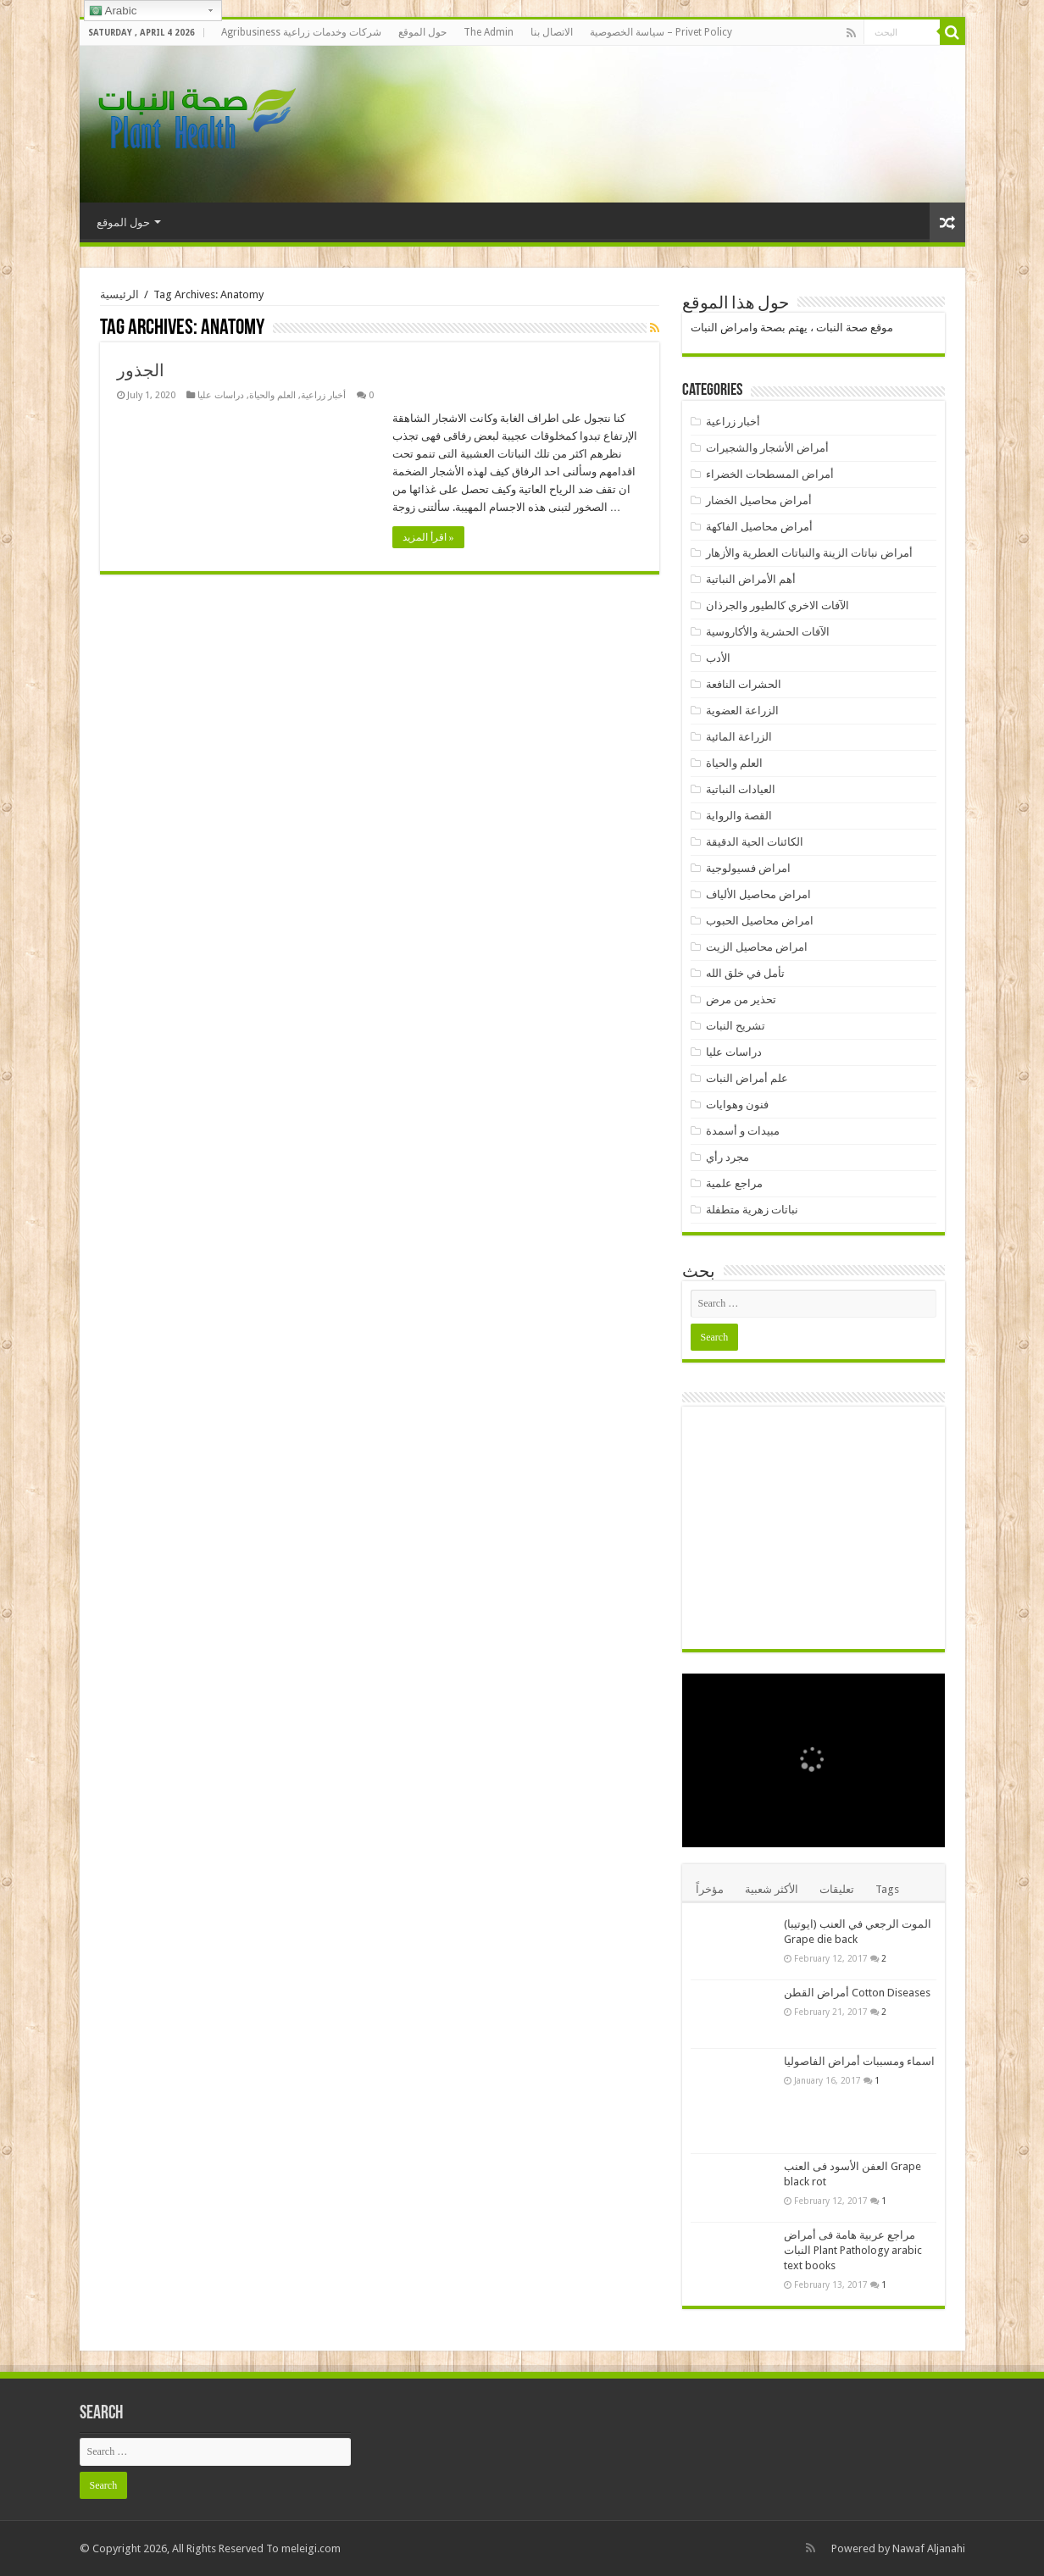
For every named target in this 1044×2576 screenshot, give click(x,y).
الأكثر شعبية (771, 1889)
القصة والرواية (739, 815)
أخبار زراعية (323, 395)
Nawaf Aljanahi (928, 2548)
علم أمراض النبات (747, 1078)
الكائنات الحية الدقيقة (754, 842)
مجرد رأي (727, 1157)
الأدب (718, 658)
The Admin (489, 32)
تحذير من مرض (741, 999)
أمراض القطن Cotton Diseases (857, 1992)
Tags (887, 1889)
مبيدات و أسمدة (743, 1130)
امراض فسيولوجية (748, 868)
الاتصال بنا (551, 32)
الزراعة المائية (739, 736)
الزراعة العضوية (742, 710)
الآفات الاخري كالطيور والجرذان (777, 605)
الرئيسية (119, 294)
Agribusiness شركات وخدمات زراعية (301, 32)
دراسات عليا (220, 395)
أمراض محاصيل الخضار (759, 500)
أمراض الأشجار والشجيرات (767, 447)
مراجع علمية (734, 1183)
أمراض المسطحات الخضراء (770, 474)
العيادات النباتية (740, 789)
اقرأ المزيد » (428, 537)
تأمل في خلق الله (745, 973)
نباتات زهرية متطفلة (752, 1209)
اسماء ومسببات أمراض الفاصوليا (859, 2061)
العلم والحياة (272, 395)
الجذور (140, 370)
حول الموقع (422, 32)
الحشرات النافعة (743, 684)
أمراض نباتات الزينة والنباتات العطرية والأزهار (809, 553)
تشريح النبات (735, 1025)
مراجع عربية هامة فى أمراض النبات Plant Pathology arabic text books (853, 2250)
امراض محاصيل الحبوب (760, 920)
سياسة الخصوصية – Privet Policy (661, 32)
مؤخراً (710, 1889)
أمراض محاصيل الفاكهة (759, 526)
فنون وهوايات (737, 1104)
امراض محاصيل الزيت (757, 947)
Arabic (113, 11)
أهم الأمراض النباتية (751, 579)
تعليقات (836, 1889)
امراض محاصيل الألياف (758, 894)
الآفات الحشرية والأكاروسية (768, 631)
